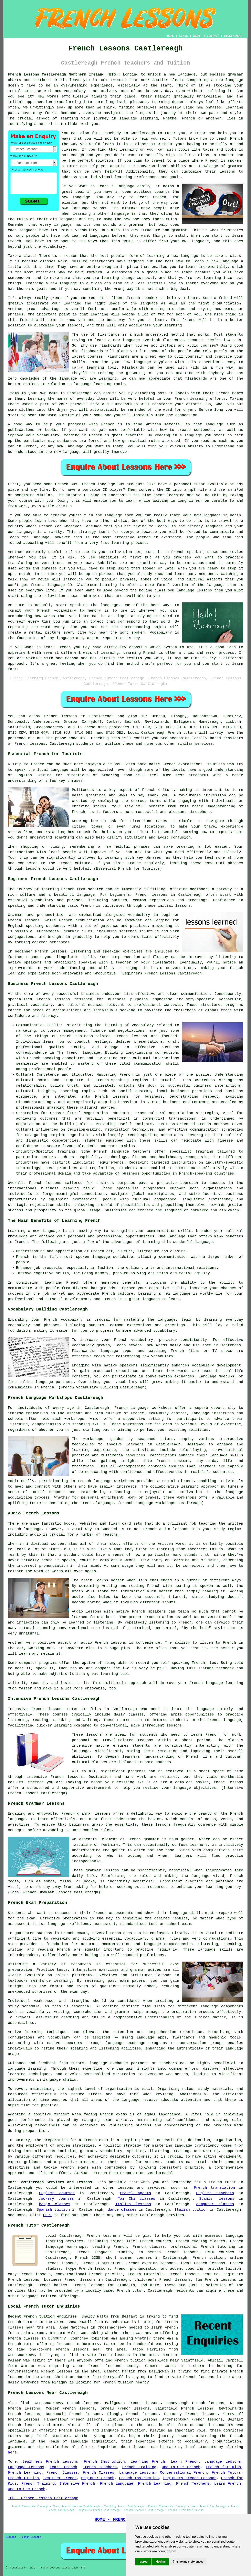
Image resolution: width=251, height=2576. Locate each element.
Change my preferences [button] (188, 2561)
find (24, 2403)
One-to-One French (181, 2467)
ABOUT (197, 36)
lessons (125, 2188)
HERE (47, 2215)
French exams (113, 2114)
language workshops (114, 1481)
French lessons (60, 716)
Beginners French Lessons (50, 2462)
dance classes (122, 2210)
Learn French (185, 2462)
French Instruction (104, 2462)
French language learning (216, 1683)
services (175, 2215)
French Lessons (31, 2537)
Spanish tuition (53, 2210)
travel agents (135, 2193)
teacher (226, 155)
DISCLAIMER (232, 36)
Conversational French (183, 2473)
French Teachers (100, 2467)
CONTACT (213, 36)
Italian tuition (191, 2210)
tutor (200, 133)
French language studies (104, 2252)
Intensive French (77, 2484)
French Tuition (23, 2478)
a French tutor (220, 2182)
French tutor (130, 2291)
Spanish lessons (216, 2199)
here (12, 2452)
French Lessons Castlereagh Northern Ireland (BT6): (64, 74)
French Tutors (226, 2473)
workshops (93, 1439)
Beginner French (60, 2478)
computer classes (215, 2204)
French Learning (25, 2473)
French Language (116, 2484)
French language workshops (143, 1408)
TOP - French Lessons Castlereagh (43, 2498)
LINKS (183, 36)
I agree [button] (143, 2561)
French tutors (182, 733)
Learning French (147, 2462)
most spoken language (87, 1257)
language (187, 74)
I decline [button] (160, 2561)
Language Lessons (222, 2462)
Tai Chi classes (136, 2199)
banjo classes (54, 2204)
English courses (57, 2193)
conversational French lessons (40, 2371)
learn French (205, 1735)
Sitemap (11, 2537)
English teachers (215, 2193)
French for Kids (223, 2467)
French (188, 118)
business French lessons (70, 2280)
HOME (170, 36)
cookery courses (56, 2199)
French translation (214, 2188)
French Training (139, 2467)
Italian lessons (133, 2204)
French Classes (62, 2473)
